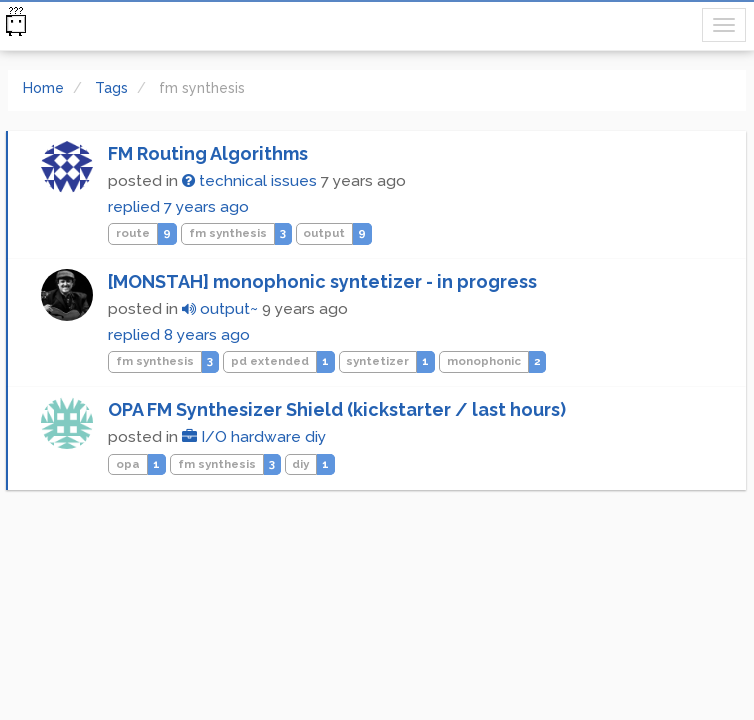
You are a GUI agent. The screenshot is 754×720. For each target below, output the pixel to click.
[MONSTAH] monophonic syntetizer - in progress (322, 281)
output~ (220, 309)
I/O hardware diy (254, 437)
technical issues (249, 181)
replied (178, 207)
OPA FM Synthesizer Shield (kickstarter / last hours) (337, 409)
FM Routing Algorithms (208, 153)
